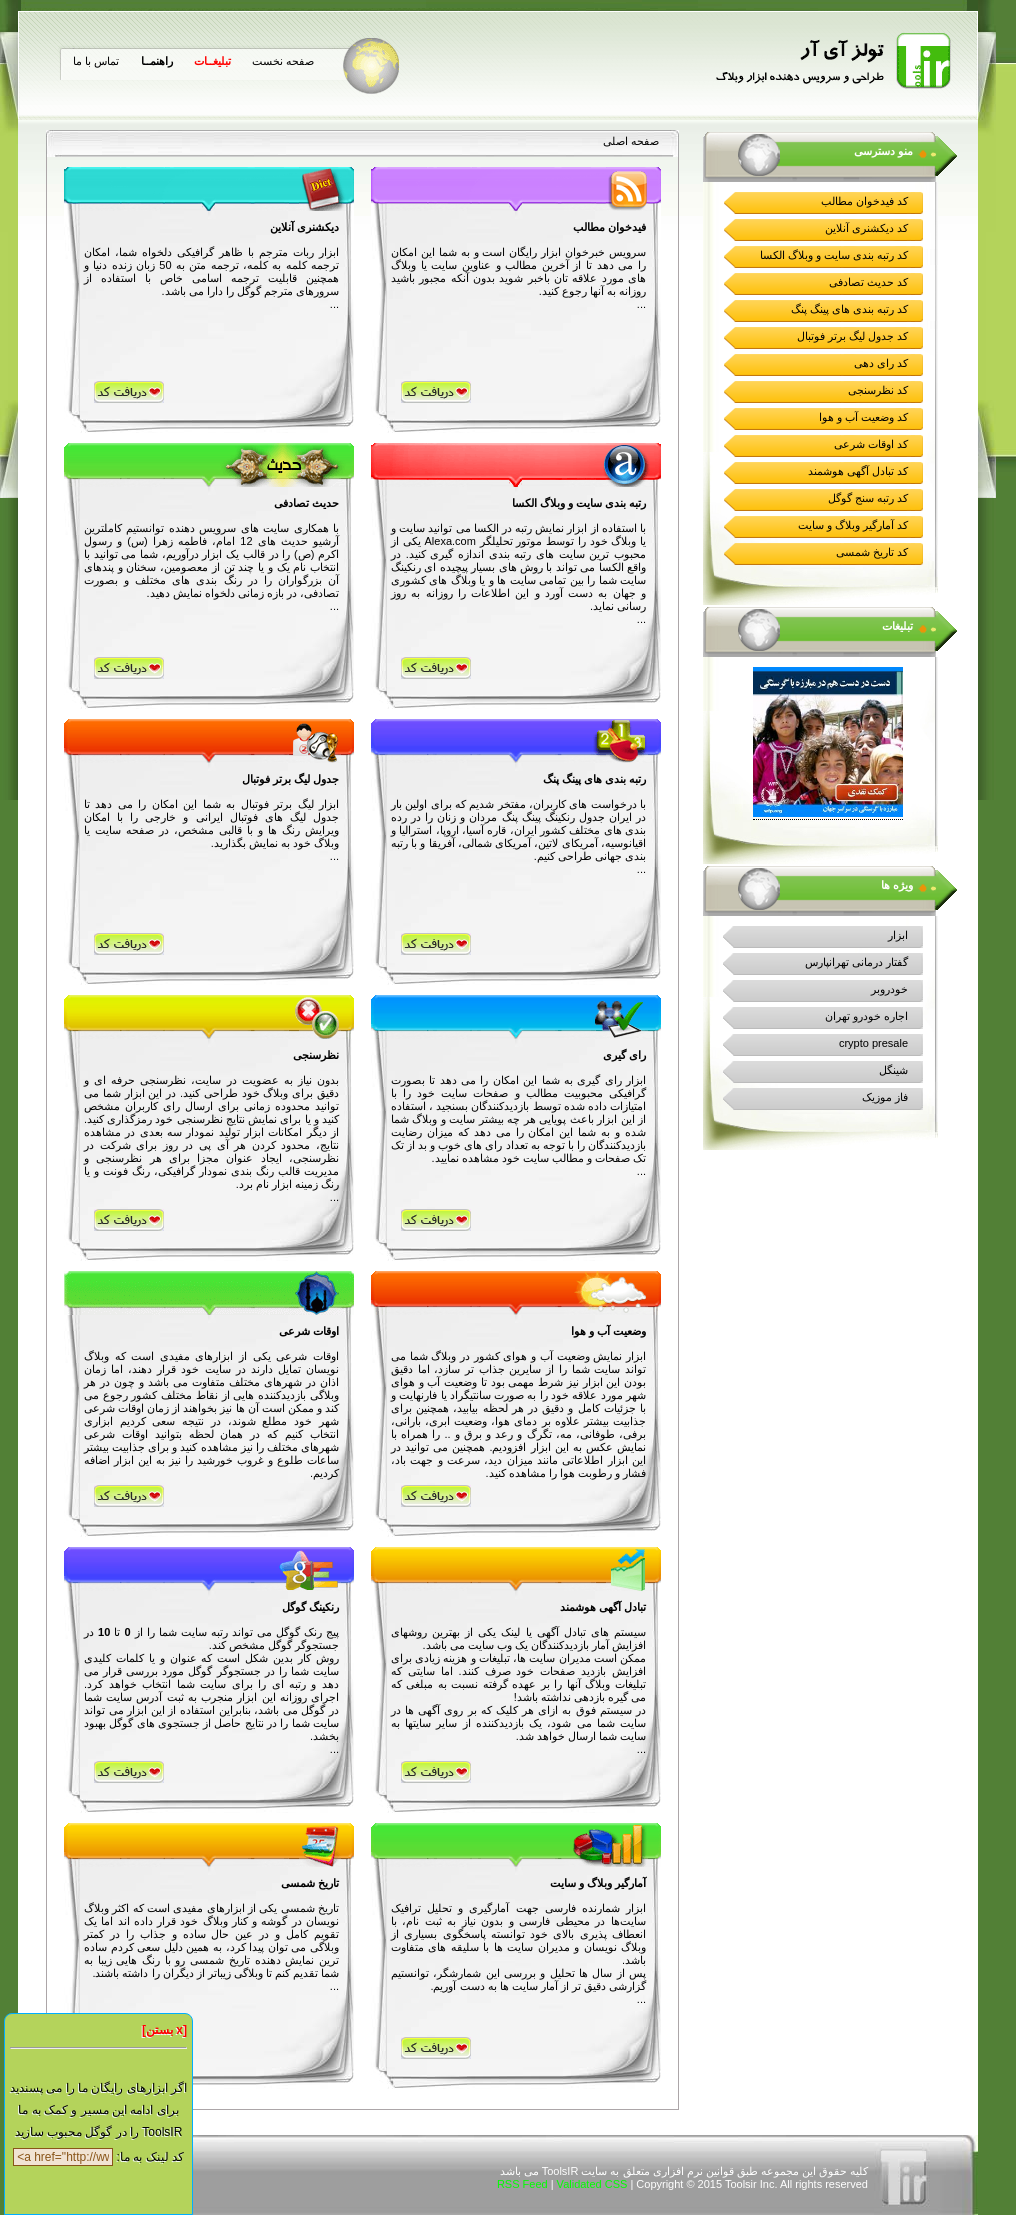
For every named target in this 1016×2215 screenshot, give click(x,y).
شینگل (893, 1070)
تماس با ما (96, 61)
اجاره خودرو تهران (866, 1016)
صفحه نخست (283, 61)
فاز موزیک (885, 1097)
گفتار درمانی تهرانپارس (856, 962)
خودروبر (889, 989)
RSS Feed (522, 2184)
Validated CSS (592, 2184)
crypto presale (873, 1043)
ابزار (898, 935)
